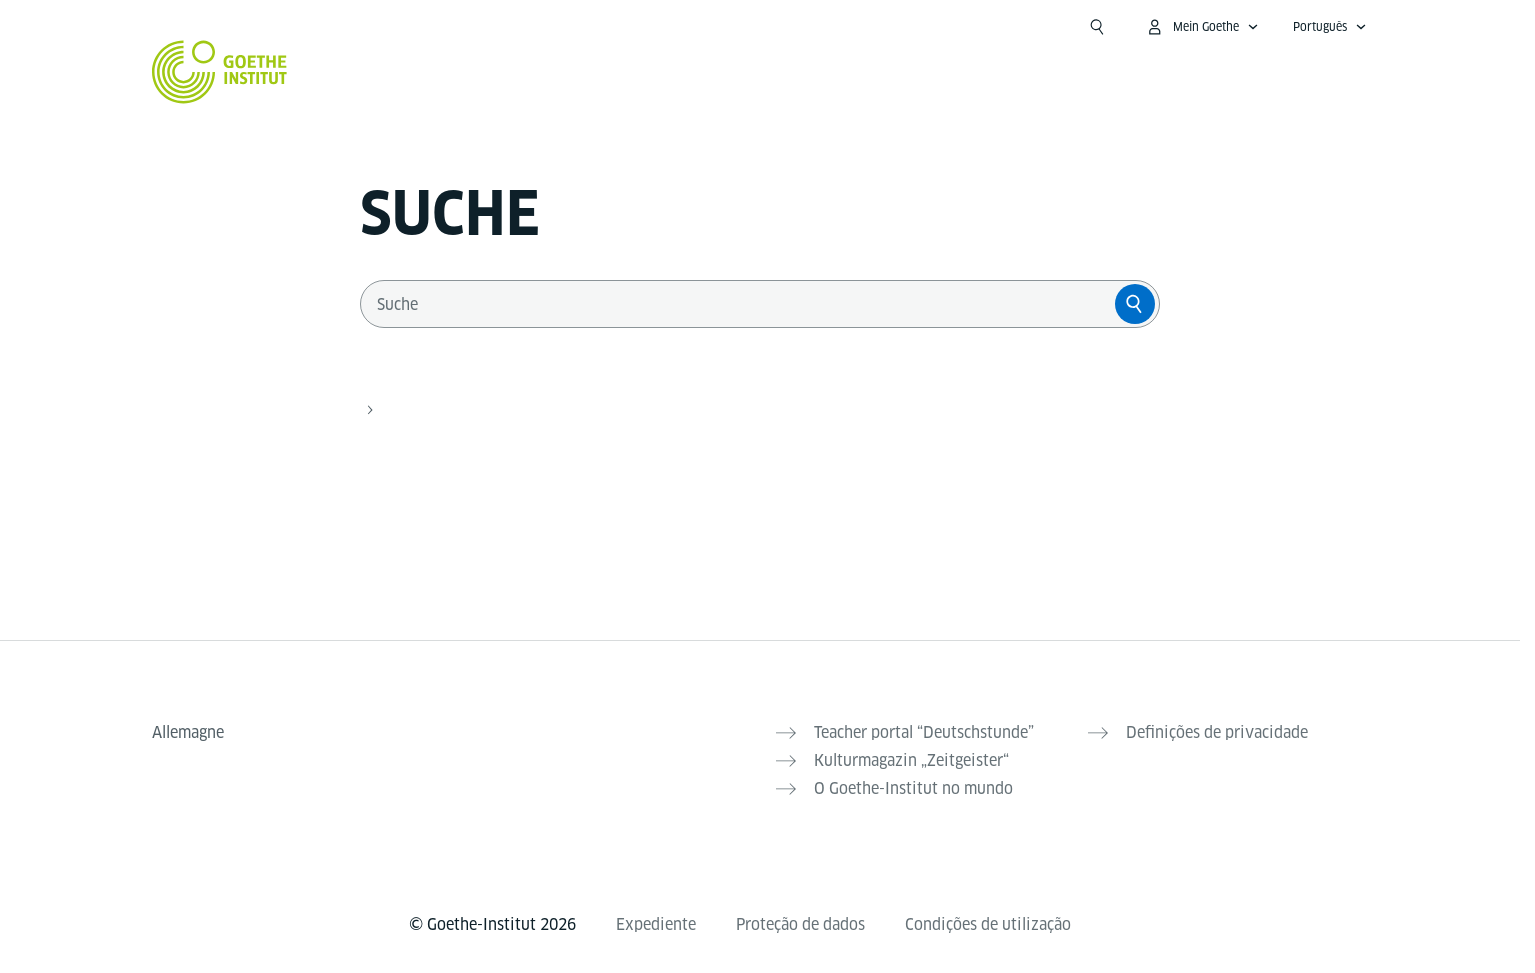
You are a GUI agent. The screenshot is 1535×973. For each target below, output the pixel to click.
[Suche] (1135, 304)
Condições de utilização (988, 924)
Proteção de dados (800, 924)
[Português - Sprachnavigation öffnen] (1330, 27)
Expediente (656, 924)
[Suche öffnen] (1097, 27)
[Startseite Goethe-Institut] (219, 72)
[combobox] (742, 304)
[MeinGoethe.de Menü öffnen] (1202, 27)
